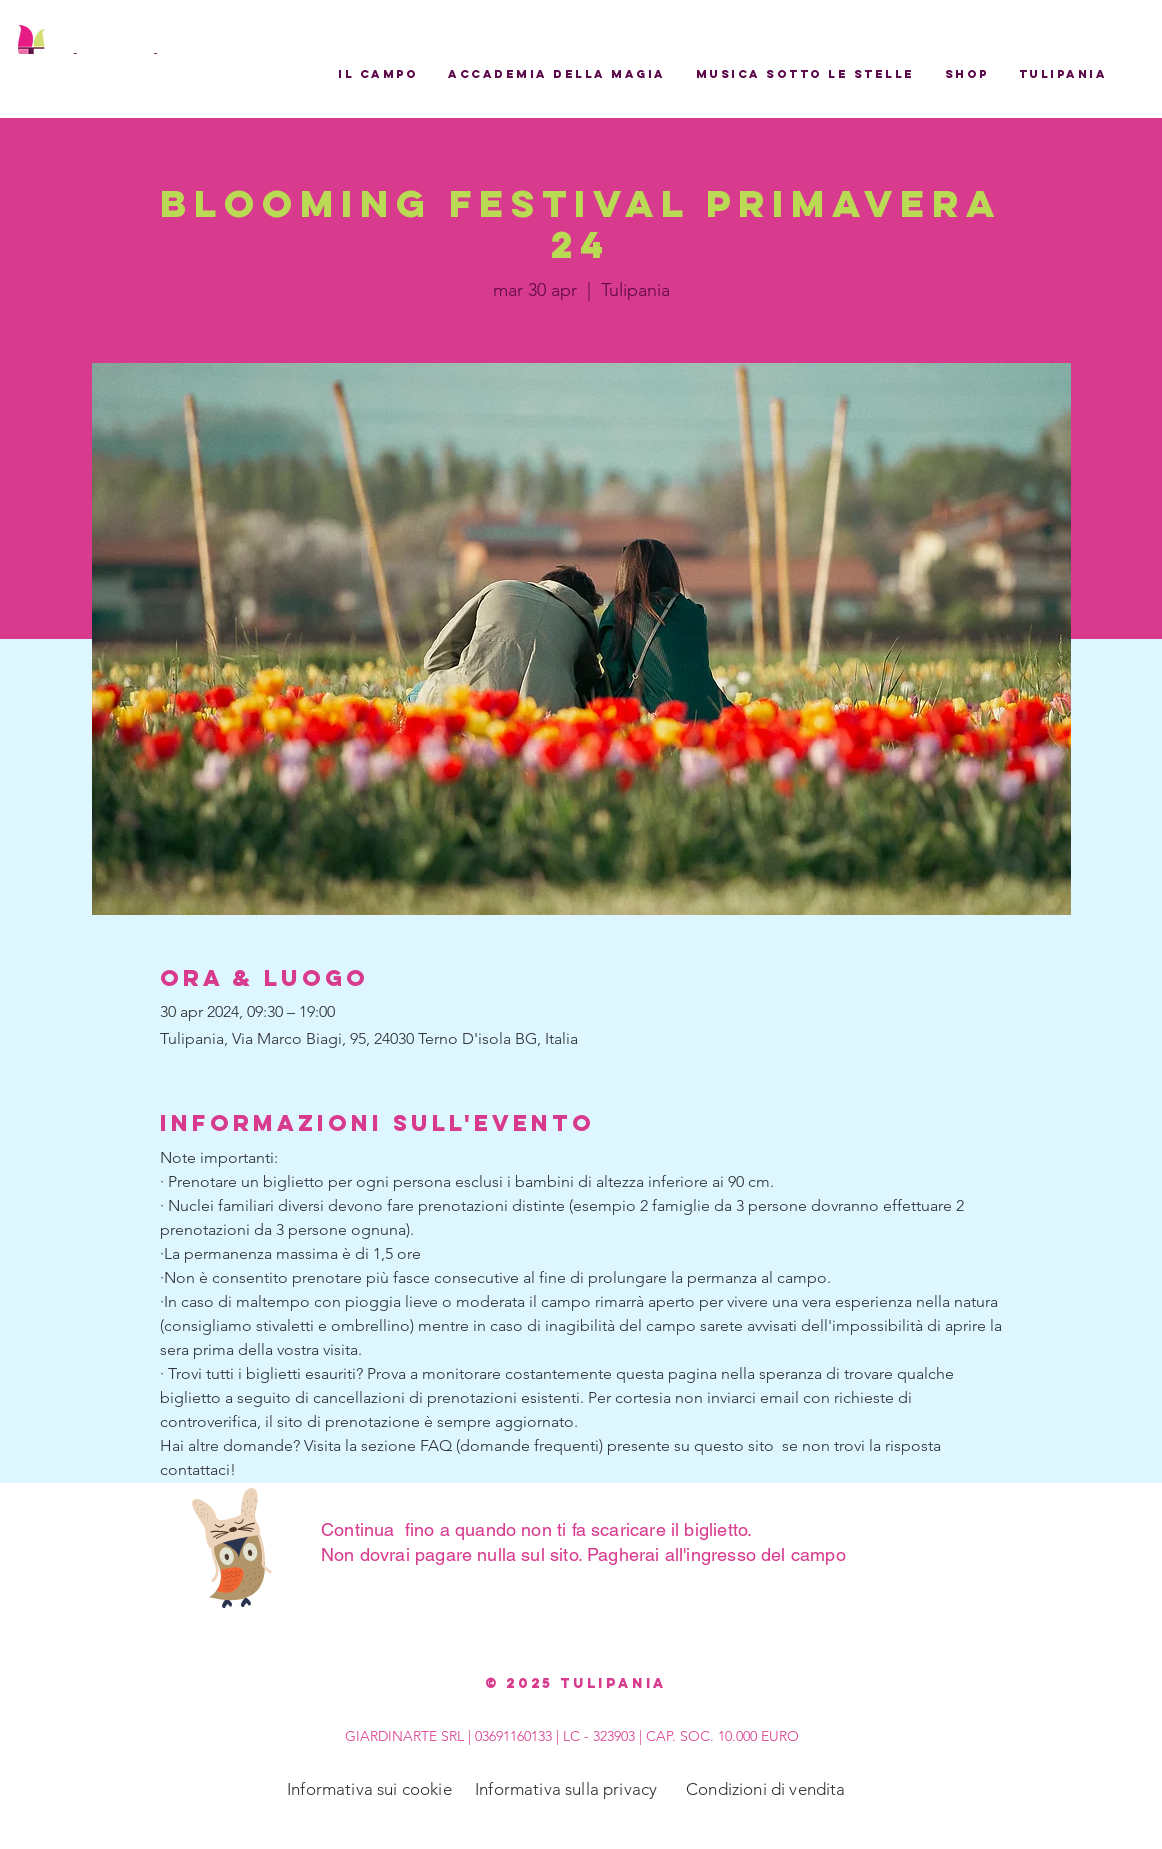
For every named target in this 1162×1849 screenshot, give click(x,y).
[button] (378, 74)
